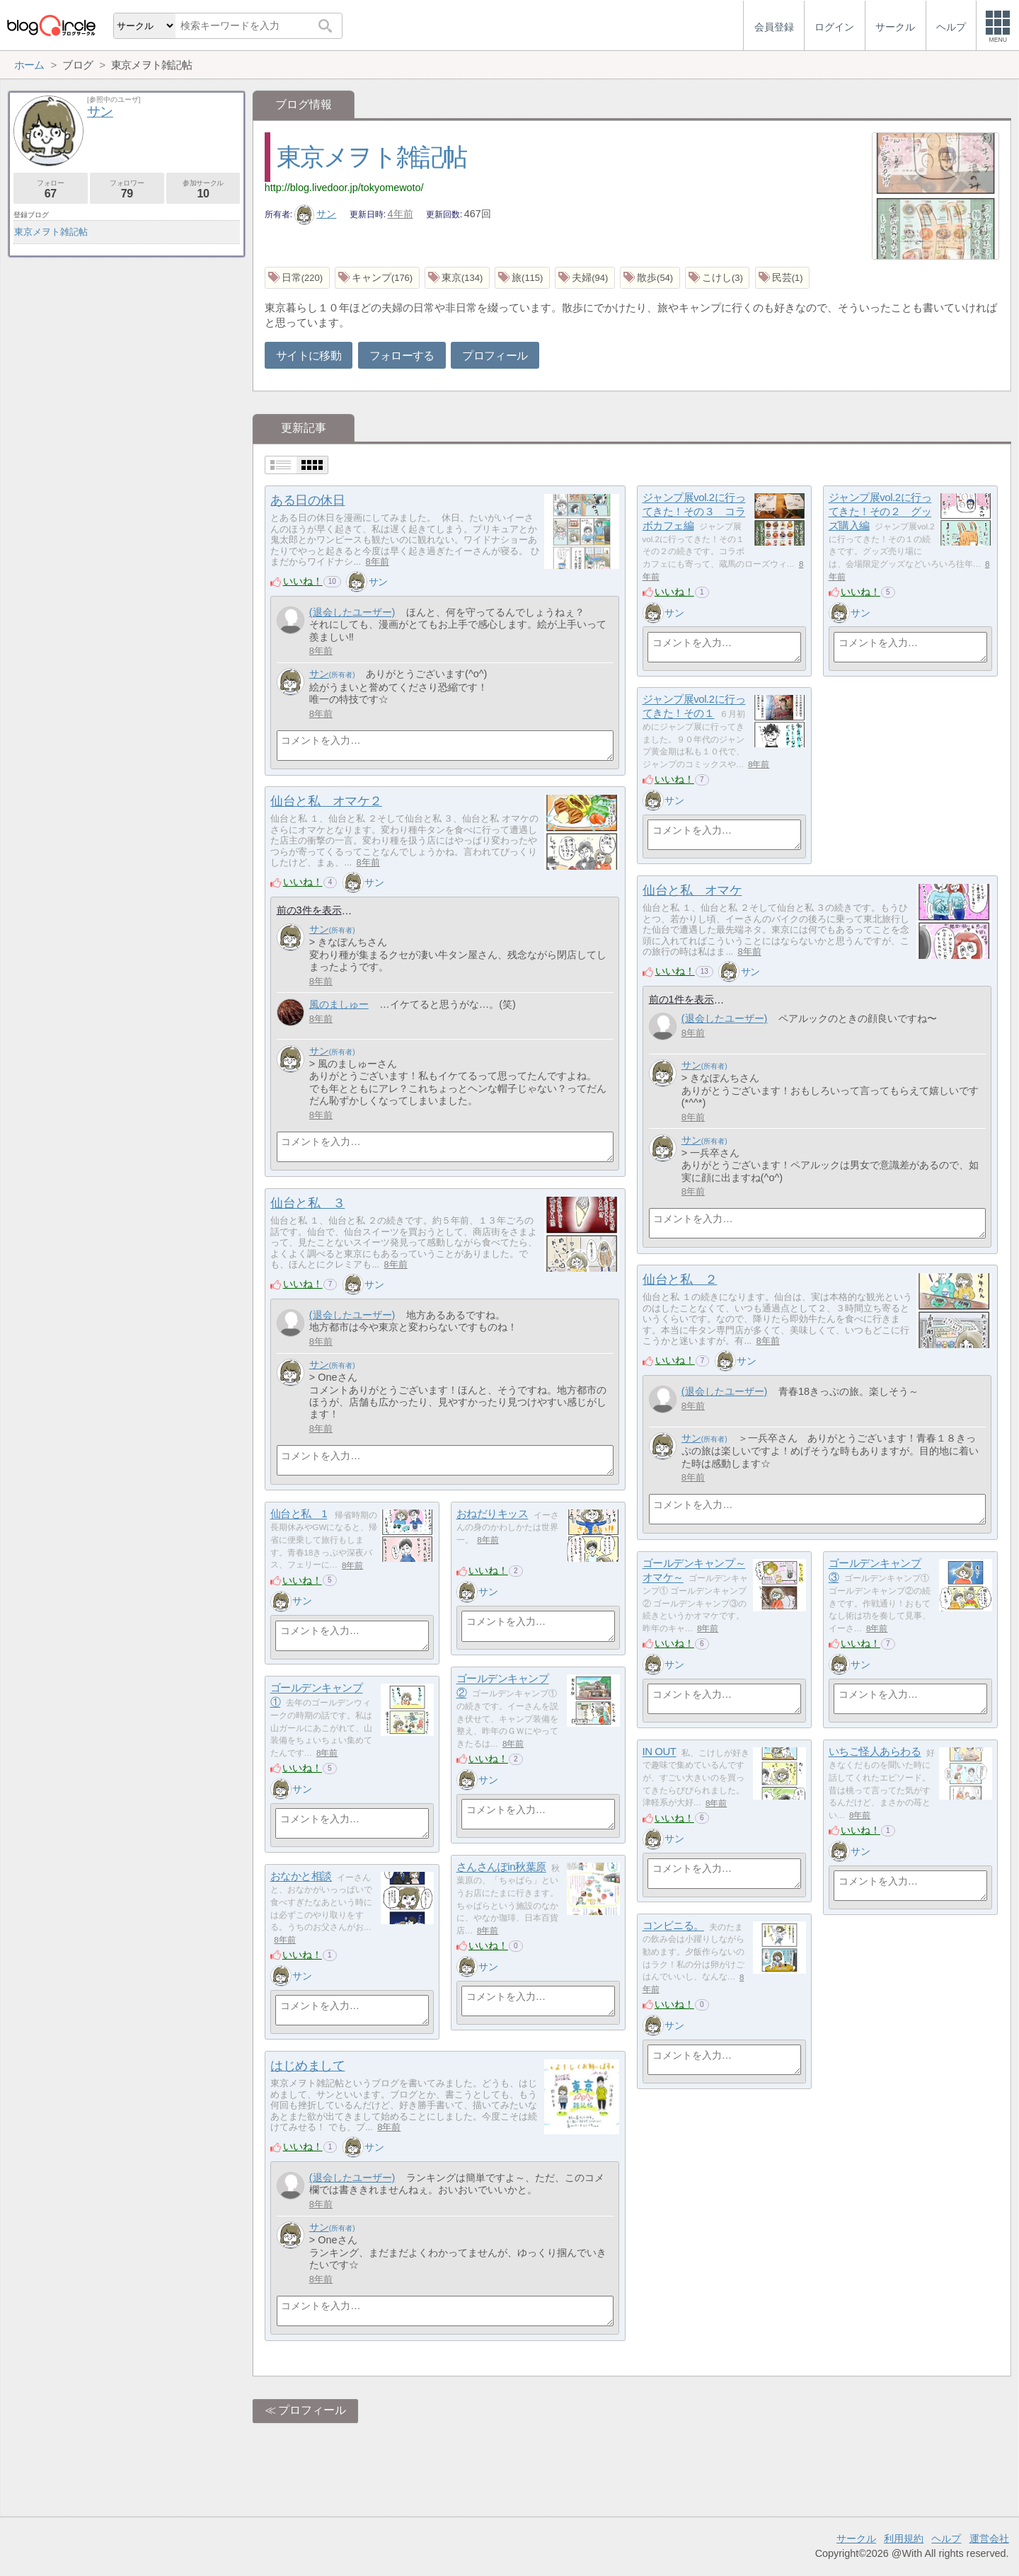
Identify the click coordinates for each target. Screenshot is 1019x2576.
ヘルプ (946, 2538)
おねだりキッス (492, 1514)
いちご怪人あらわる (875, 1752)
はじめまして (307, 2066)
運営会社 (989, 2538)
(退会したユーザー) (352, 612)
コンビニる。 (673, 1926)
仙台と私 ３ (307, 1203)
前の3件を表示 (309, 910)
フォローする (401, 356)
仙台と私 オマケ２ (326, 801)
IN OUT (660, 1752)
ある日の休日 (307, 500)
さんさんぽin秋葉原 (501, 1867)
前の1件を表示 (681, 999)
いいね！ (303, 581)
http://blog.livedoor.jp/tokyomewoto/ (344, 187)
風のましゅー (339, 1004)
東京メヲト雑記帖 (372, 157)
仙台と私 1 (299, 1514)
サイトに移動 (308, 356)
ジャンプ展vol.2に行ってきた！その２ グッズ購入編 (880, 511)
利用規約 (903, 2538)
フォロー (50, 189)
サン (315, 213)
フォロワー (127, 189)
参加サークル (203, 189)
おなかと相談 (301, 1876)
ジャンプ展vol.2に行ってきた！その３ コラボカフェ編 (694, 511)
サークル (856, 2538)
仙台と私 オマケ (692, 890)
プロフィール (494, 356)
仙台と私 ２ (680, 1279)
